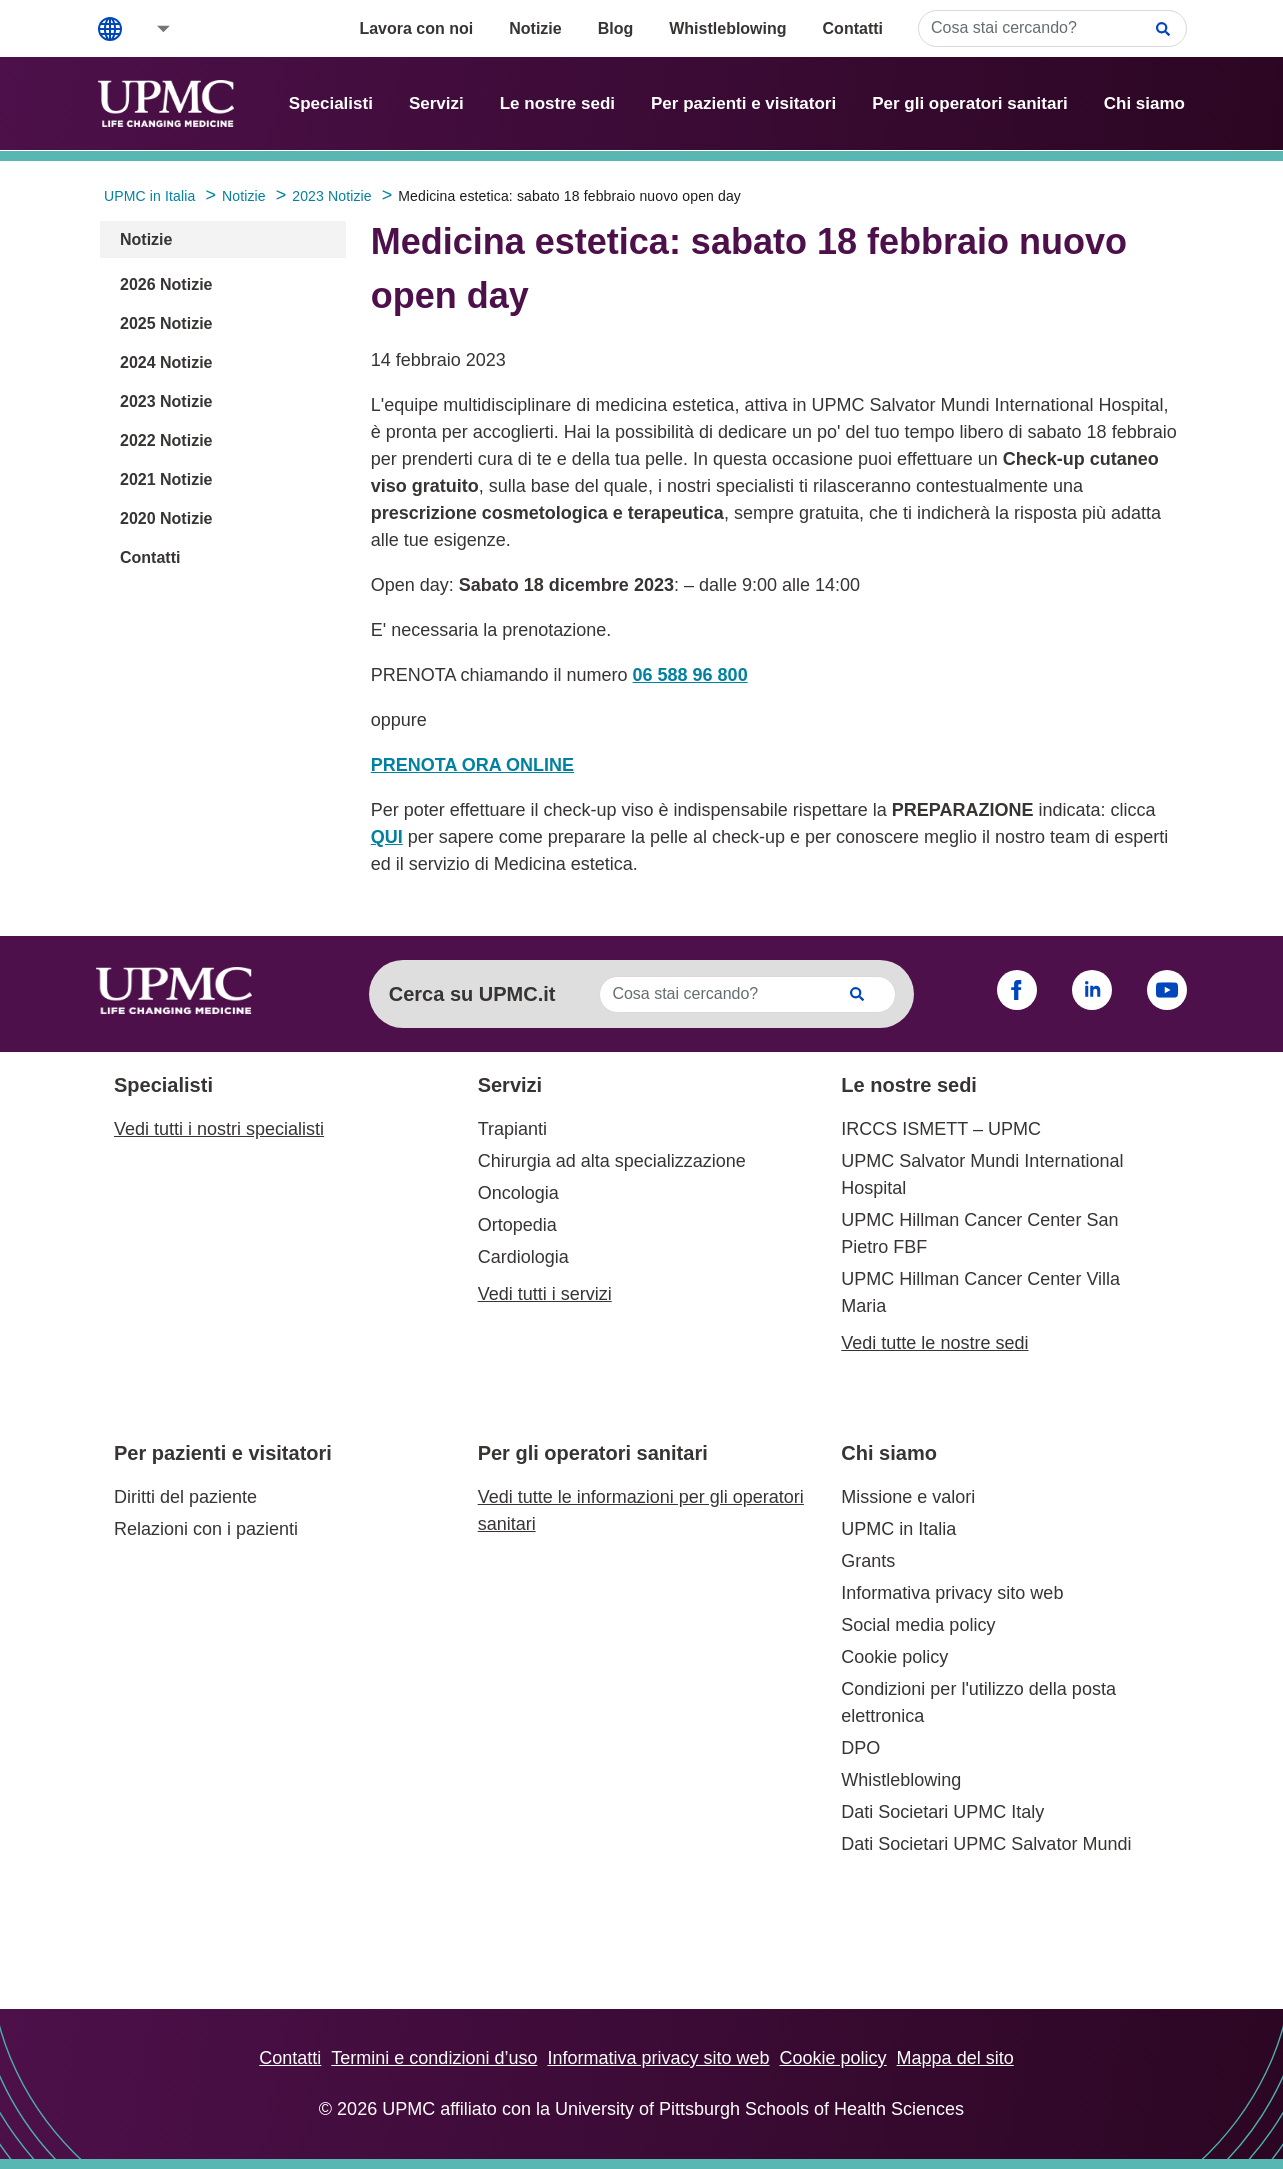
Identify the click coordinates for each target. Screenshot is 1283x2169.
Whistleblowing (727, 28)
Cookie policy (894, 1657)
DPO (860, 1748)
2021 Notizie (166, 479)
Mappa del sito (955, 2058)
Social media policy (918, 1625)
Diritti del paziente (185, 1497)
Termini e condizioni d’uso (434, 2058)
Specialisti (331, 103)
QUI (387, 837)
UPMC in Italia (898, 1529)
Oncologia (518, 1193)
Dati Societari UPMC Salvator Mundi (986, 1844)
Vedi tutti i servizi (545, 1294)
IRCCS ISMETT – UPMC (941, 1129)
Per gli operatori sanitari (970, 103)
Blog (616, 28)
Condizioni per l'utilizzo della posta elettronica (978, 1702)
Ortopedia (517, 1225)
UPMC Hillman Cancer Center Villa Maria (980, 1292)
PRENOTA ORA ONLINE (472, 765)
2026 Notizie (166, 284)
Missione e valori (908, 1497)
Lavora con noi (416, 28)
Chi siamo (1144, 103)
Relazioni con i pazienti (206, 1529)
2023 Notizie (166, 401)
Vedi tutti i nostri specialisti (219, 1129)
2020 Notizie (166, 518)
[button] (150, 28)
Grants (868, 1561)
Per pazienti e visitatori (743, 103)
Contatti (853, 28)
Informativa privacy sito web (952, 1593)
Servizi (436, 103)
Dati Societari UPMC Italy (942, 1812)
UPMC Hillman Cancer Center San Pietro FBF (979, 1233)
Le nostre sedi (557, 103)
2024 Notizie (166, 362)
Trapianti (512, 1129)
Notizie (535, 28)
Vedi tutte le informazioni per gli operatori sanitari (641, 1510)
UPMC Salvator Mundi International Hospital (982, 1174)
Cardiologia (523, 1257)
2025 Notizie (166, 323)
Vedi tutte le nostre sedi (934, 1343)
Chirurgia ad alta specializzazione (612, 1161)
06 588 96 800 (690, 675)
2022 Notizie (166, 440)
